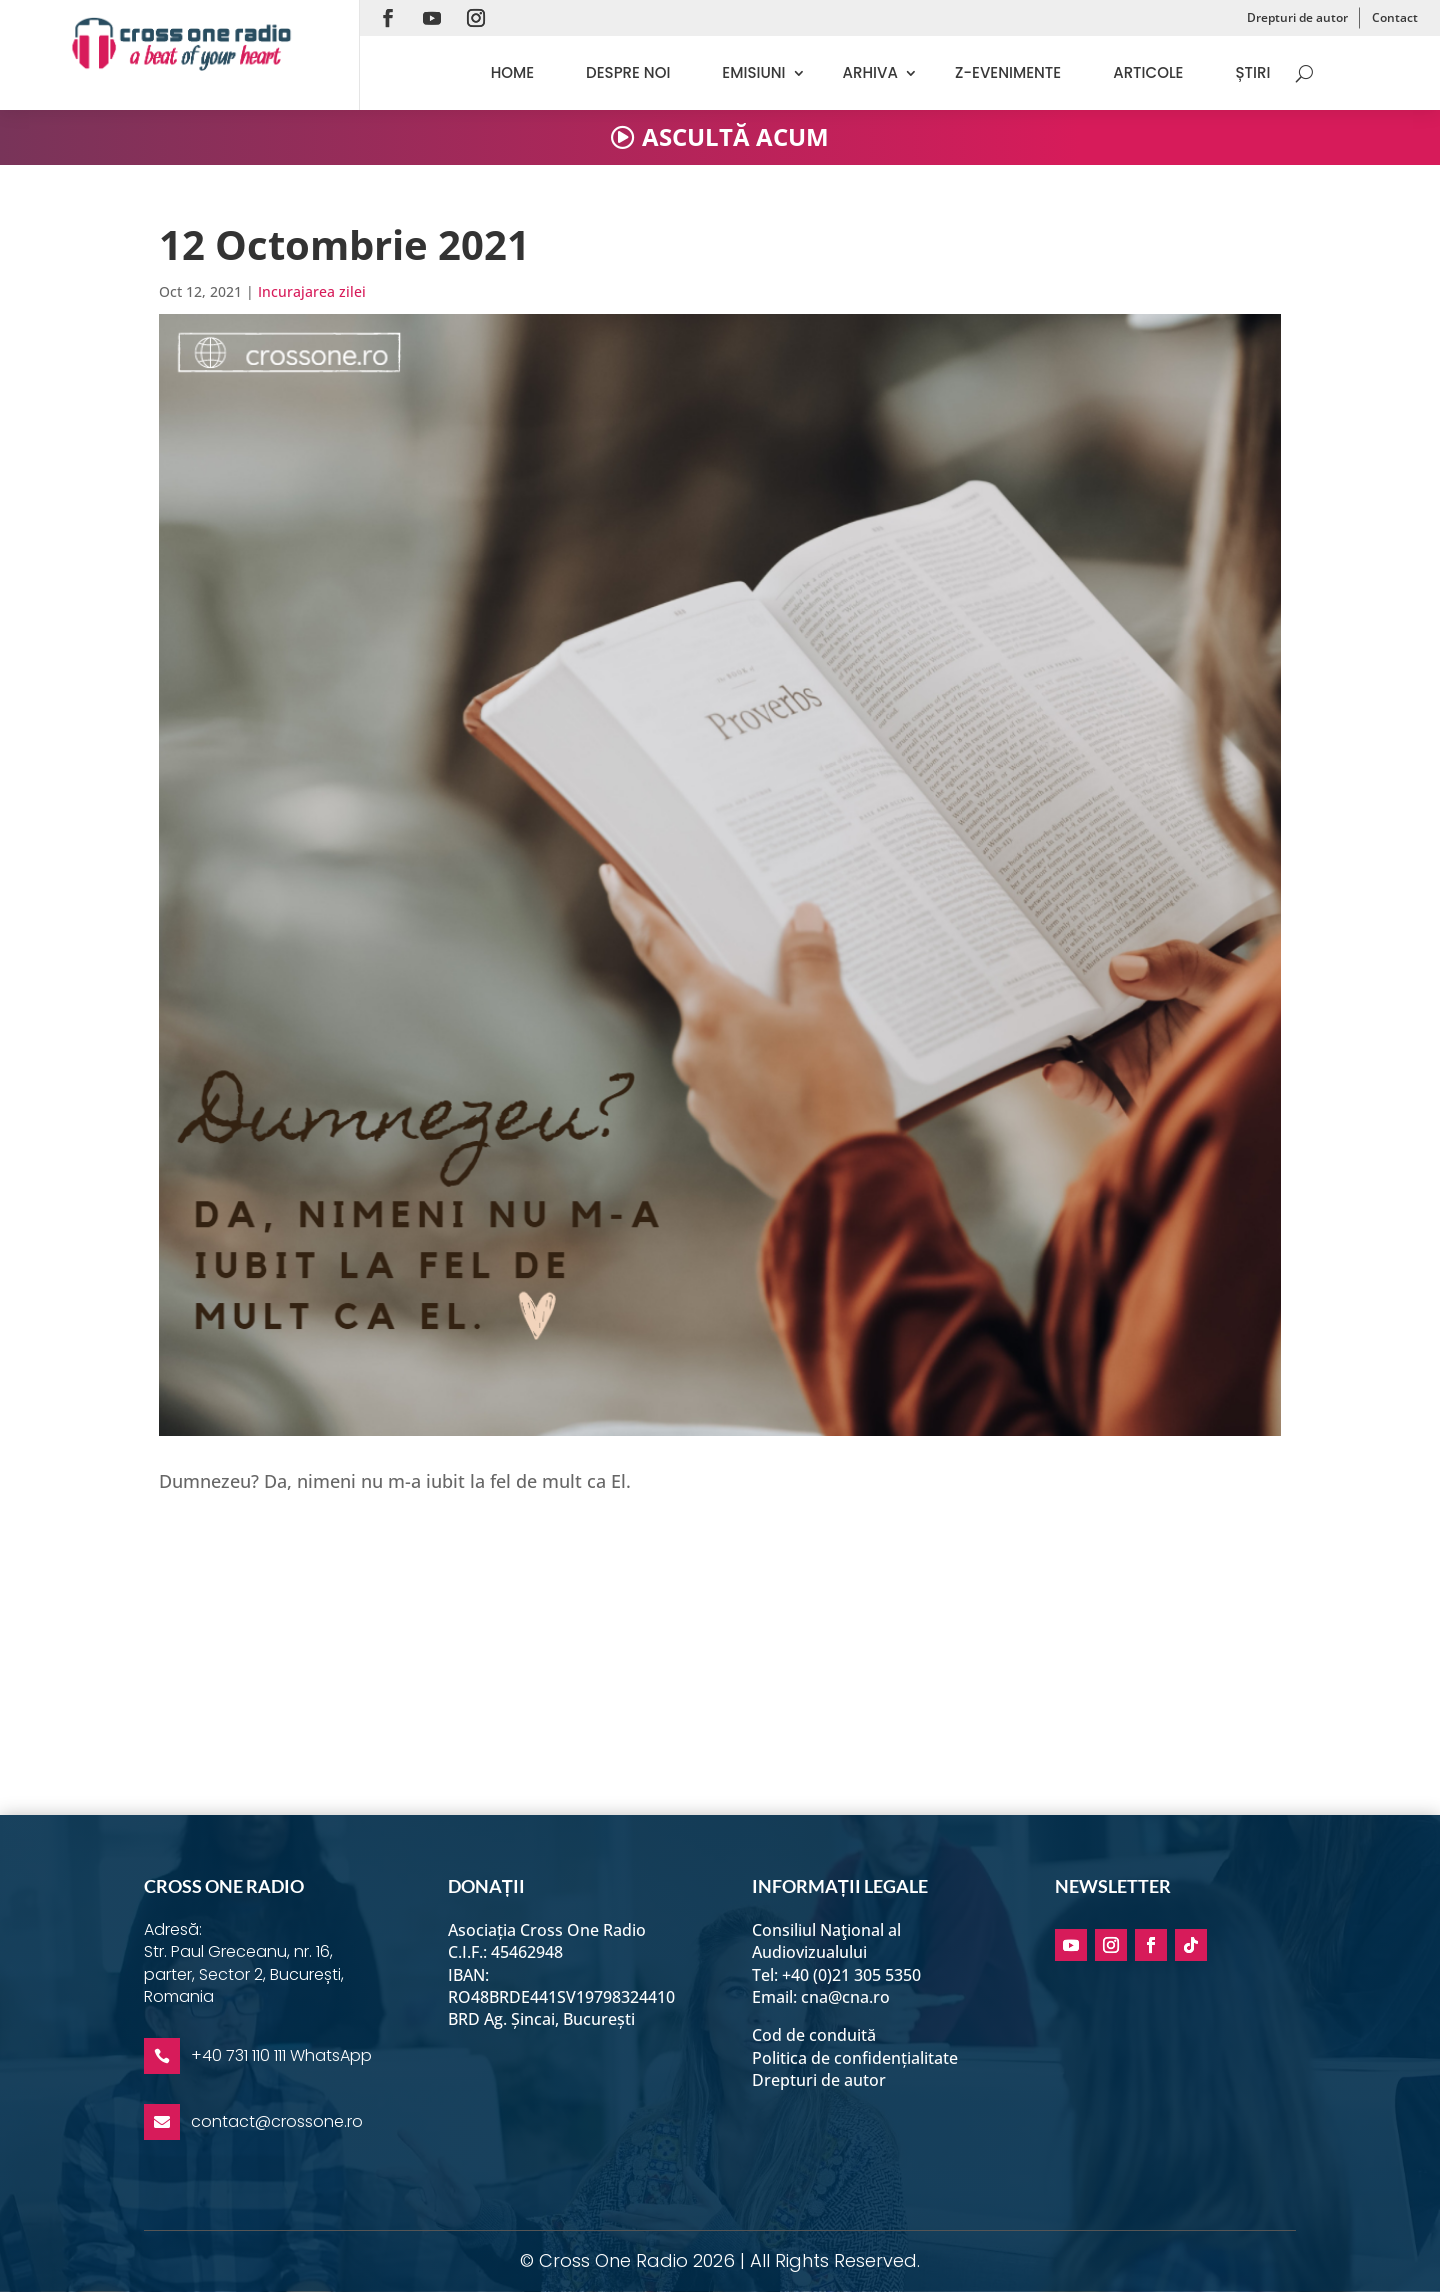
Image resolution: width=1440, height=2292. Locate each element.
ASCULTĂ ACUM (735, 136)
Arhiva (870, 72)
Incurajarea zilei (312, 291)
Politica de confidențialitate (855, 2058)
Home (512, 72)
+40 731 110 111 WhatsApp (281, 2055)
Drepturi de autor (1297, 17)
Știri (1252, 72)
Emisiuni (753, 72)
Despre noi (628, 72)
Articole (1148, 72)
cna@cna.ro (845, 1997)
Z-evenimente (1008, 72)
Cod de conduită (814, 2035)
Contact (1395, 17)
